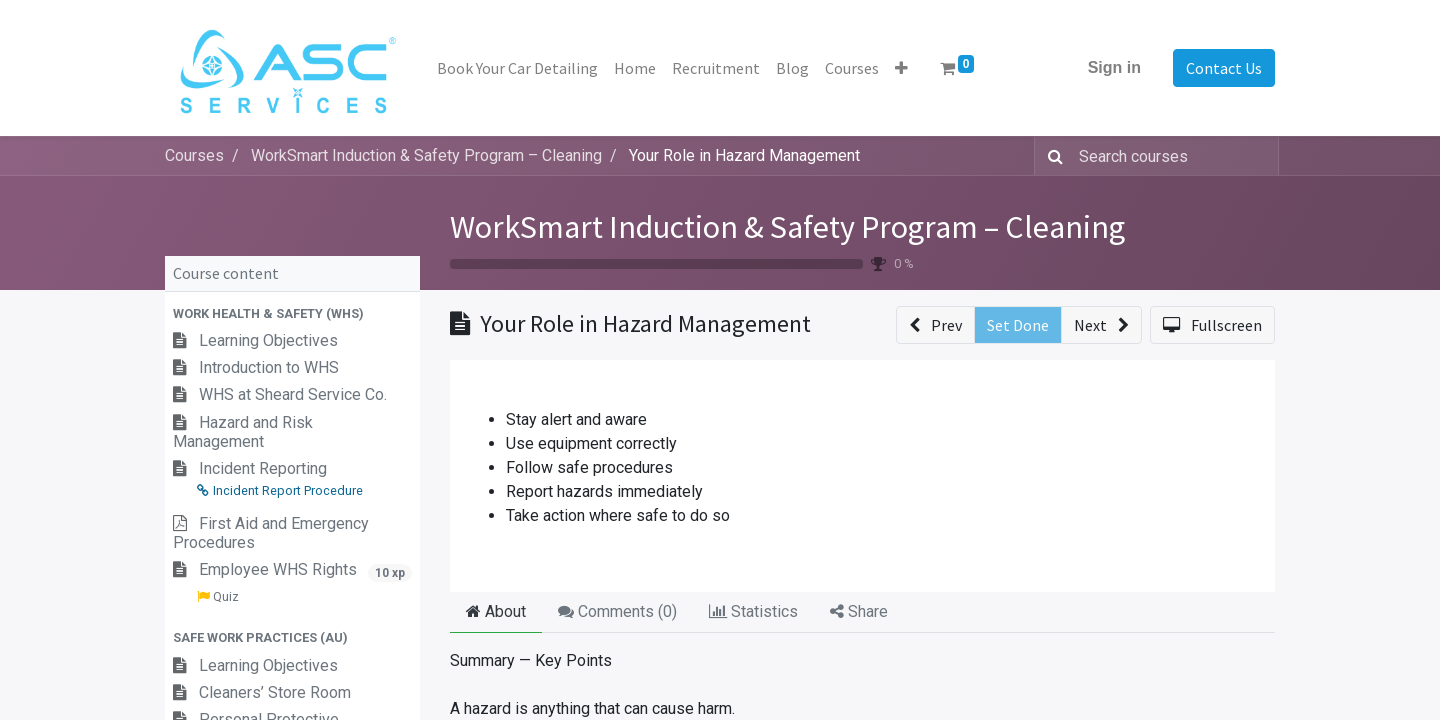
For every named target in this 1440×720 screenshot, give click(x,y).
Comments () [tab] (617, 611)
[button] (901, 68)
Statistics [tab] (753, 611)
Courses (194, 155)
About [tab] (496, 611)
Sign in (1114, 67)
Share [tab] (859, 611)
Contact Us (1224, 68)
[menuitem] (517, 68)
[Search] (1051, 156)
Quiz (218, 596)
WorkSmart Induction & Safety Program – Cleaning (787, 227)
